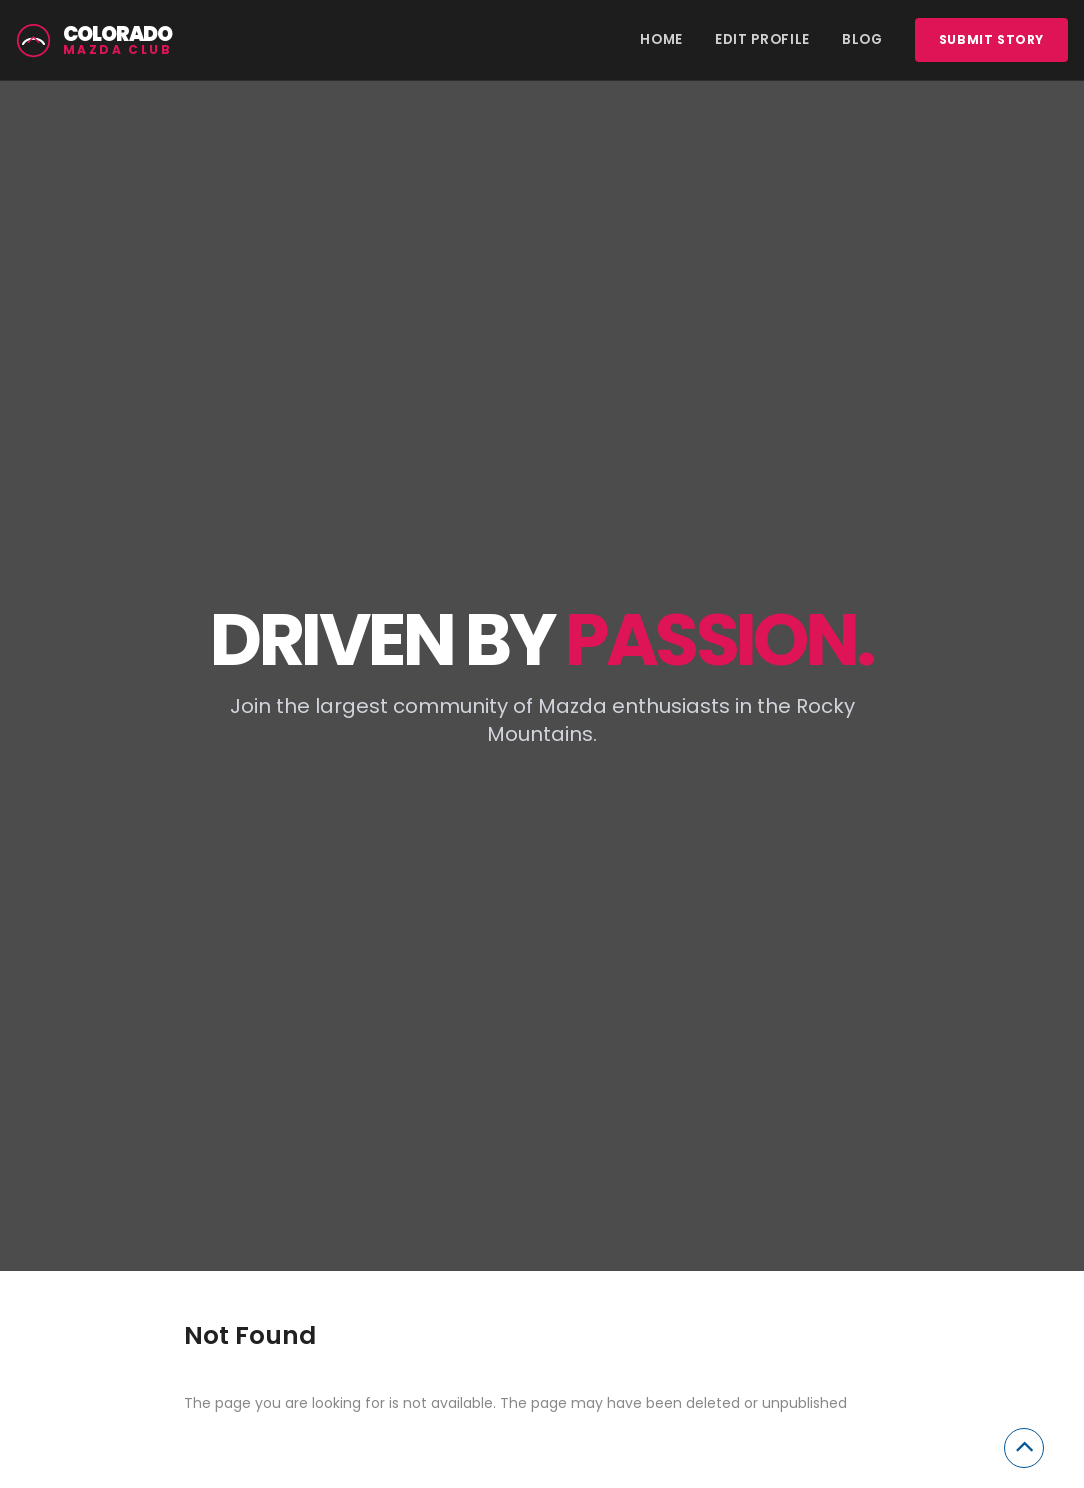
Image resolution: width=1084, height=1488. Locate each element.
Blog (862, 39)
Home (661, 39)
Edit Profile (762, 39)
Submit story (991, 39)
